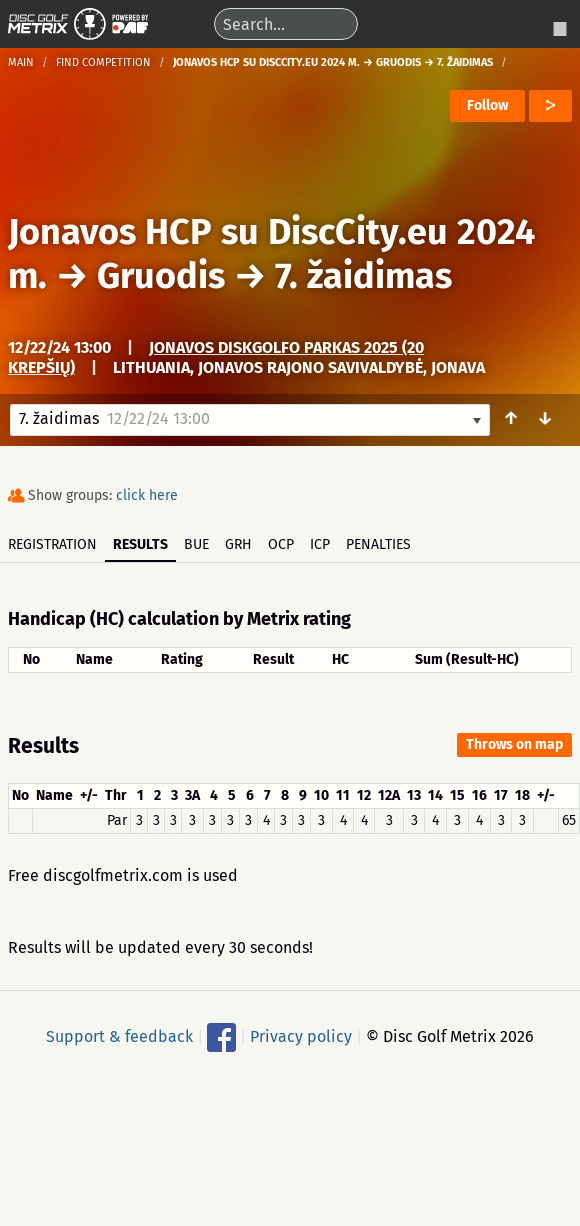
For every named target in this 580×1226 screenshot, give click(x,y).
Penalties (378, 544)
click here (147, 495)
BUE (196, 544)
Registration (52, 544)
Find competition (103, 62)
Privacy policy (301, 1036)
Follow (487, 105)
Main (21, 62)
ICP (320, 544)
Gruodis (161, 276)
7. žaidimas (363, 276)
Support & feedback (119, 1036)
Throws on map (514, 744)
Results (140, 544)
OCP (281, 544)
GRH (238, 544)
